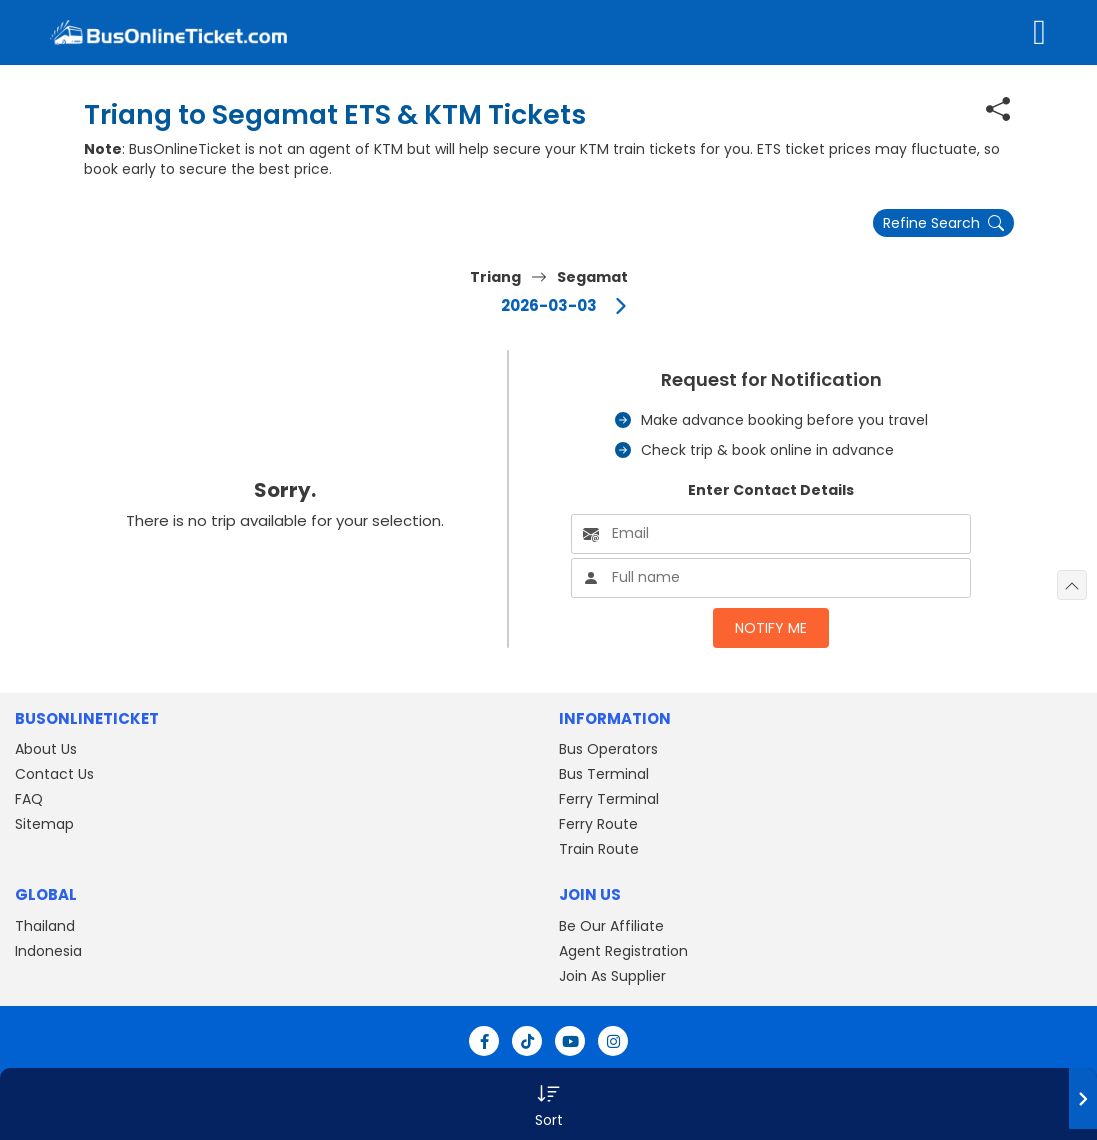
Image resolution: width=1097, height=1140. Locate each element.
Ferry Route (598, 824)
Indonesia (48, 951)
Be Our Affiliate (611, 926)
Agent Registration (623, 951)
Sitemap (44, 824)
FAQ (29, 799)
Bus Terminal (604, 774)
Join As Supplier (612, 976)
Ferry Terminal (609, 799)
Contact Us (54, 774)
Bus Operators (608, 749)
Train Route (599, 849)
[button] (548, 1104)
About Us (46, 749)
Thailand (45, 926)
